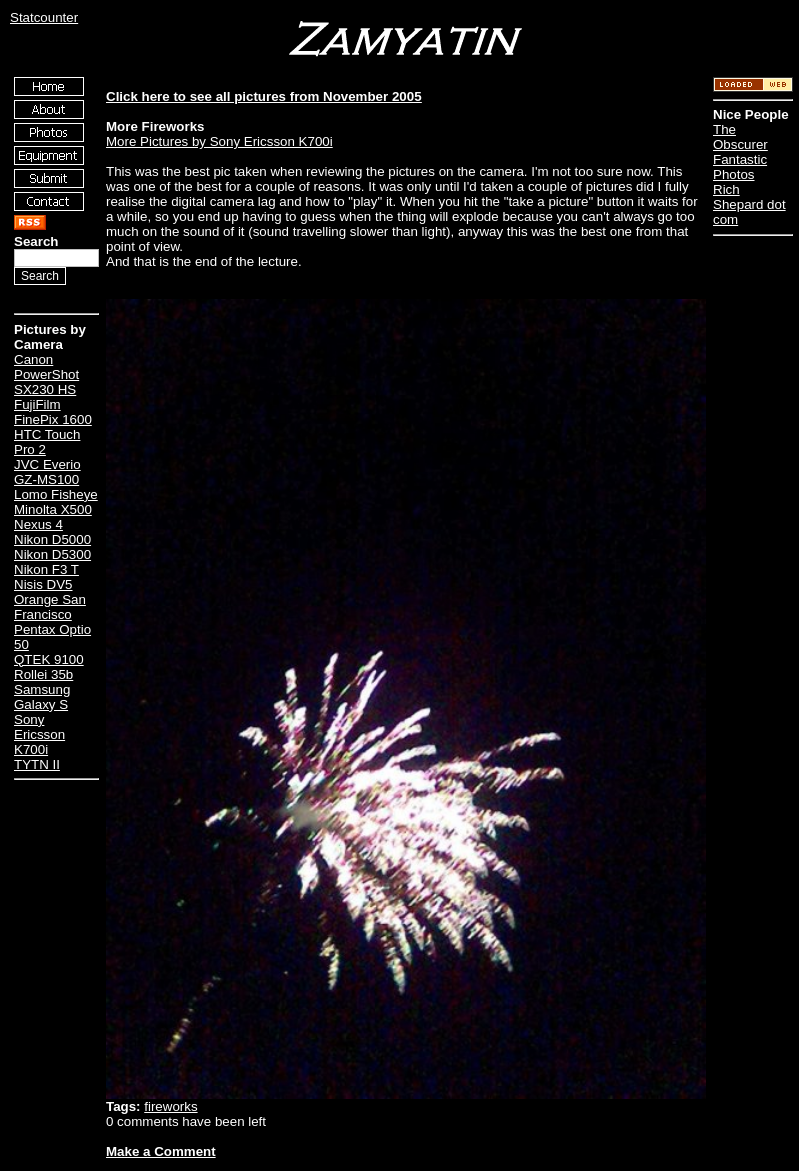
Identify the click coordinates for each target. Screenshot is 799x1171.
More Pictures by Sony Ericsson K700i (219, 141)
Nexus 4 (38, 524)
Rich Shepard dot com (749, 204)
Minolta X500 (53, 509)
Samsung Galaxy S (42, 697)
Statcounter (44, 17)
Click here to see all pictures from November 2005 (264, 96)
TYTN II (37, 764)
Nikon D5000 (52, 539)
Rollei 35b (43, 674)
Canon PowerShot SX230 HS (46, 374)
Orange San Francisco (50, 607)
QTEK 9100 (49, 659)
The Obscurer (740, 137)
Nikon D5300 (52, 554)
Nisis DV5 (43, 584)
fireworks (170, 1106)
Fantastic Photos (740, 167)
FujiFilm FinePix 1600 (53, 412)
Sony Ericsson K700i (39, 734)
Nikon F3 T (46, 569)
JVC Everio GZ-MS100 (47, 472)
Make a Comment (161, 1151)
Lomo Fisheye (56, 494)
